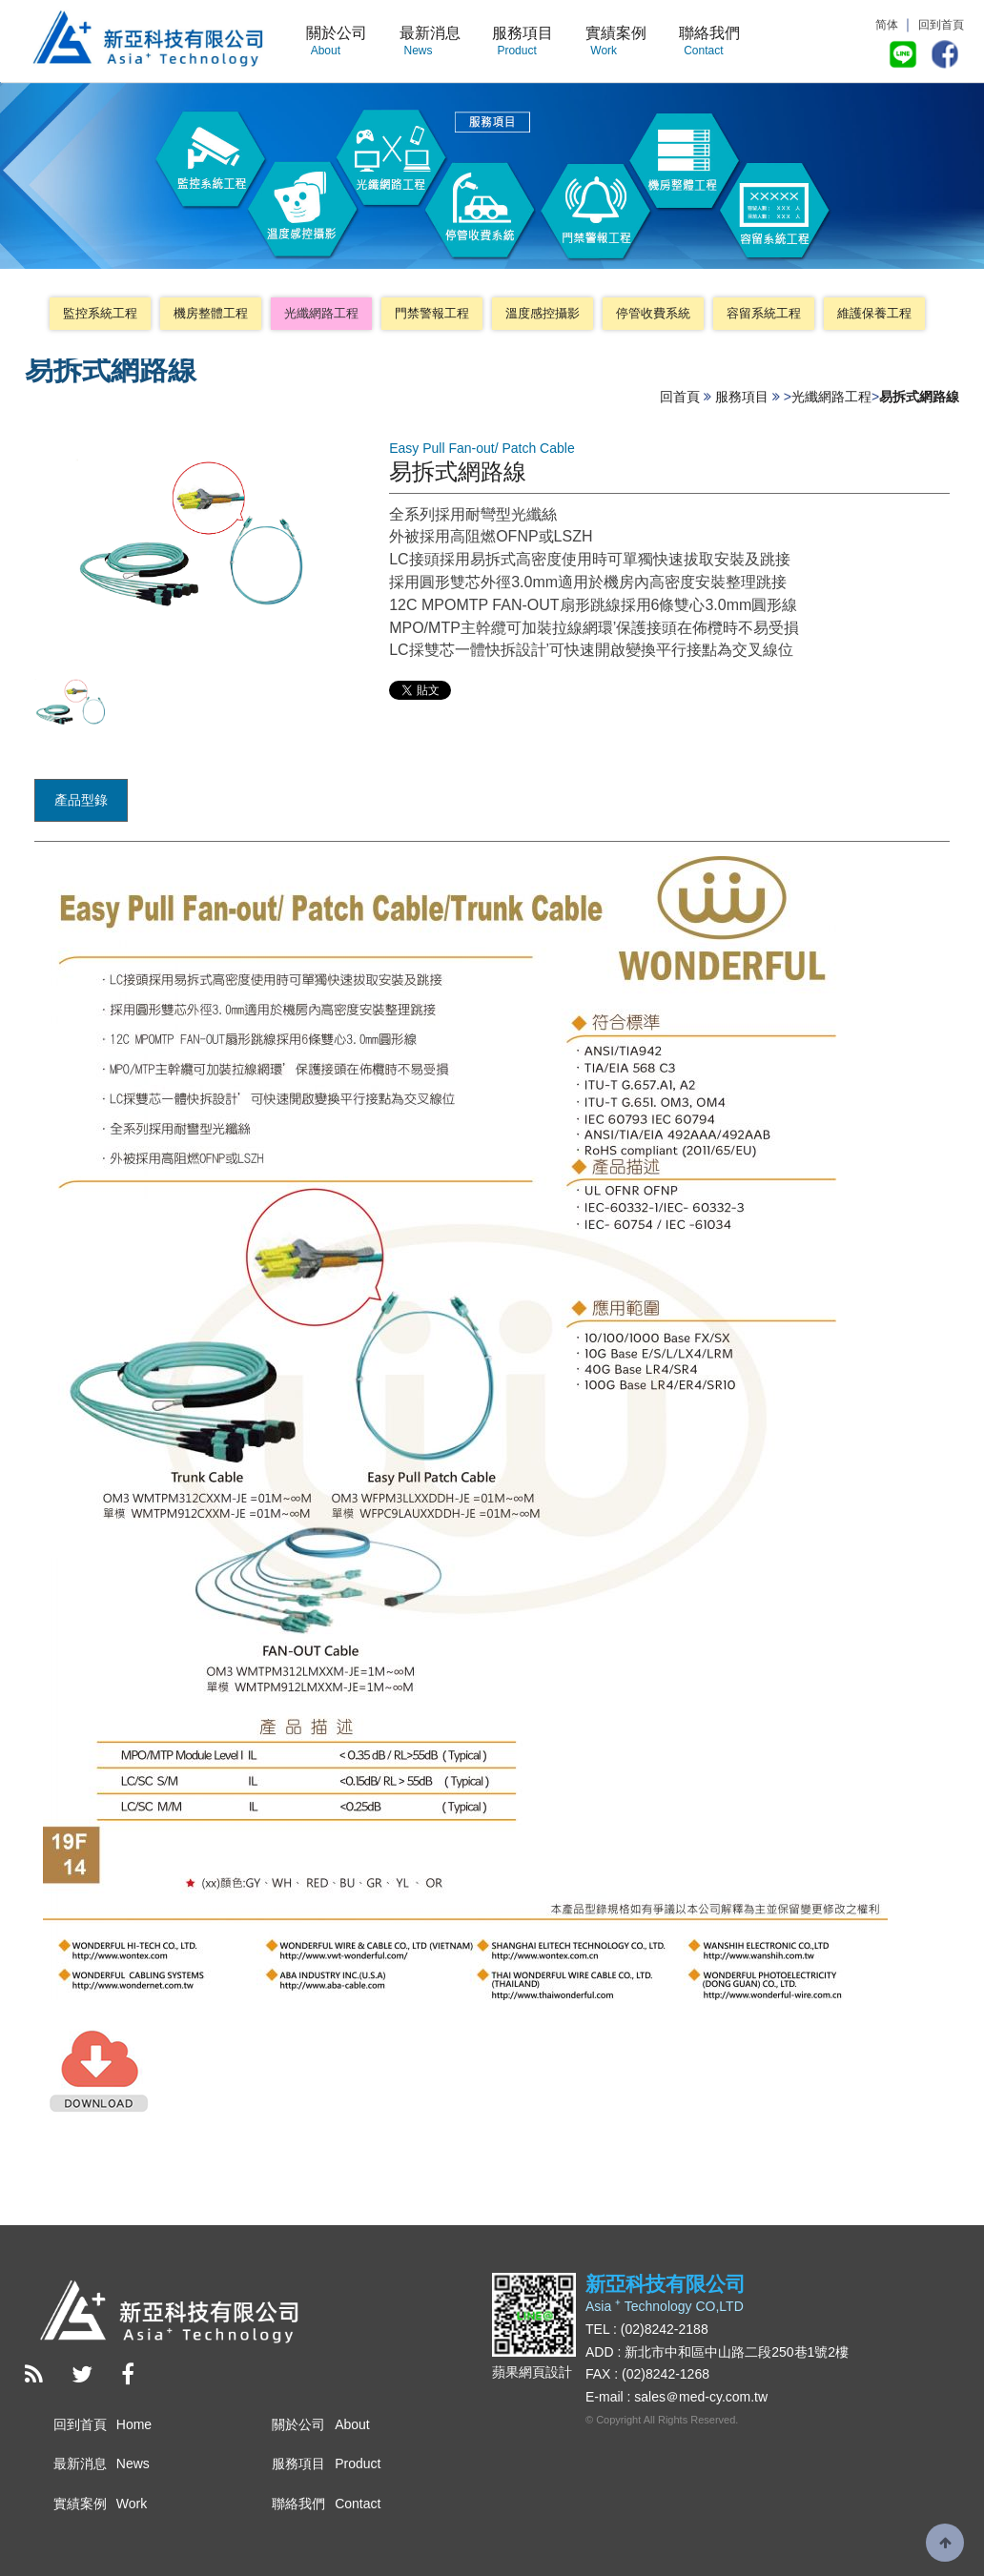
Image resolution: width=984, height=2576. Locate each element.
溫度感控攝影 (542, 313)
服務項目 (522, 42)
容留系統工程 (764, 313)
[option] (71, 702)
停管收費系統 (653, 313)
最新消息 (430, 42)
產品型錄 (81, 800)
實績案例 (615, 42)
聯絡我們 (709, 42)
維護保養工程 (874, 313)
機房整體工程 (211, 313)
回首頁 (680, 396)
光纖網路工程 (321, 313)
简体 (886, 24)
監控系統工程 (100, 313)
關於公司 (336, 42)
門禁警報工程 (432, 313)
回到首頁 (941, 24)
